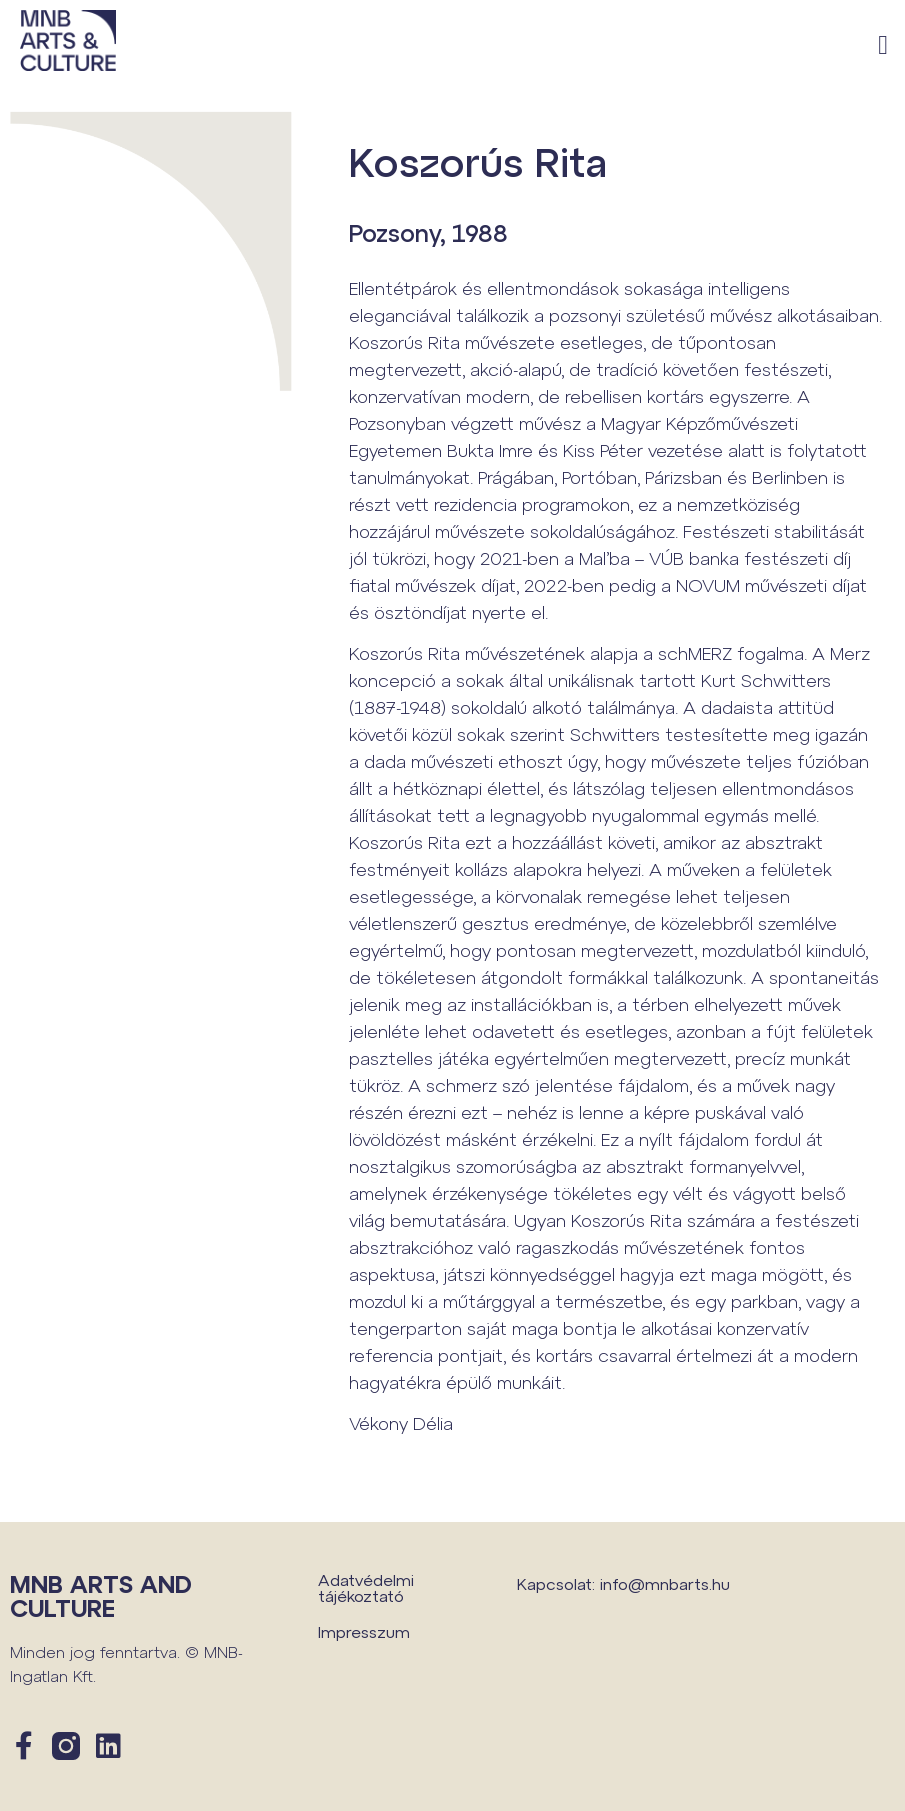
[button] (883, 45)
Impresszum (364, 1631)
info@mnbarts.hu (665, 1583)
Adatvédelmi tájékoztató (366, 1587)
